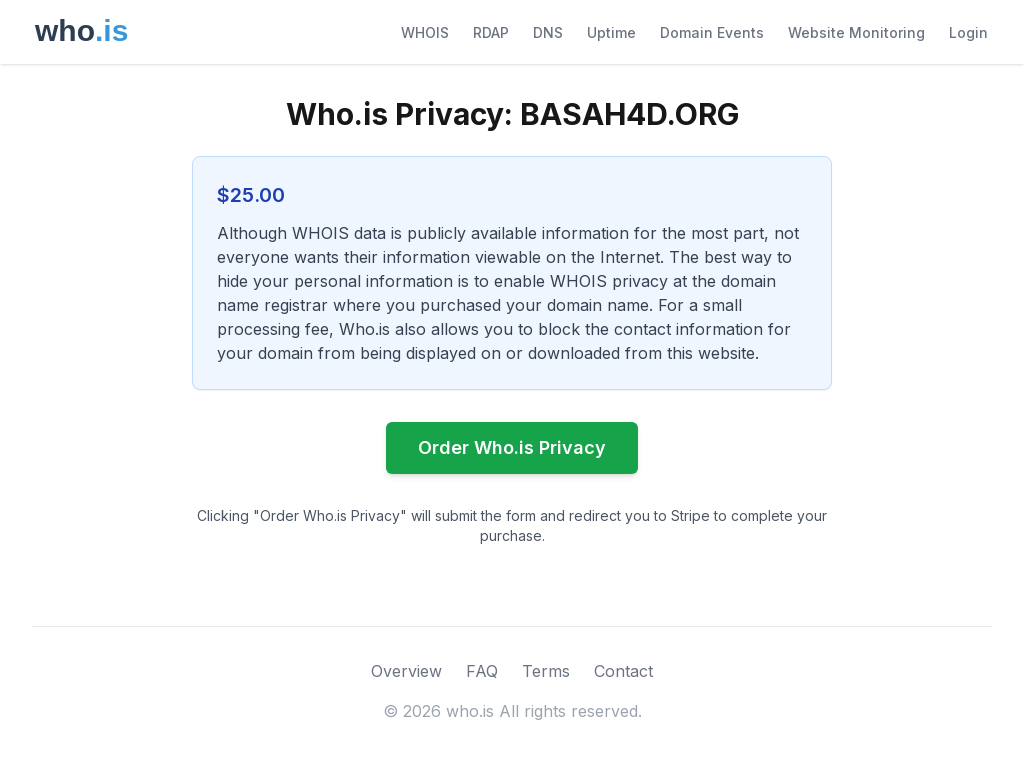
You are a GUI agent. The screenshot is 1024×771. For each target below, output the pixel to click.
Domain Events (712, 32)
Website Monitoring (856, 32)
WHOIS (425, 32)
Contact (623, 671)
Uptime (611, 32)
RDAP (491, 32)
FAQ (482, 671)
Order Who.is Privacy (512, 447)
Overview (406, 671)
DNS (548, 32)
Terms (546, 671)
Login (968, 32)
